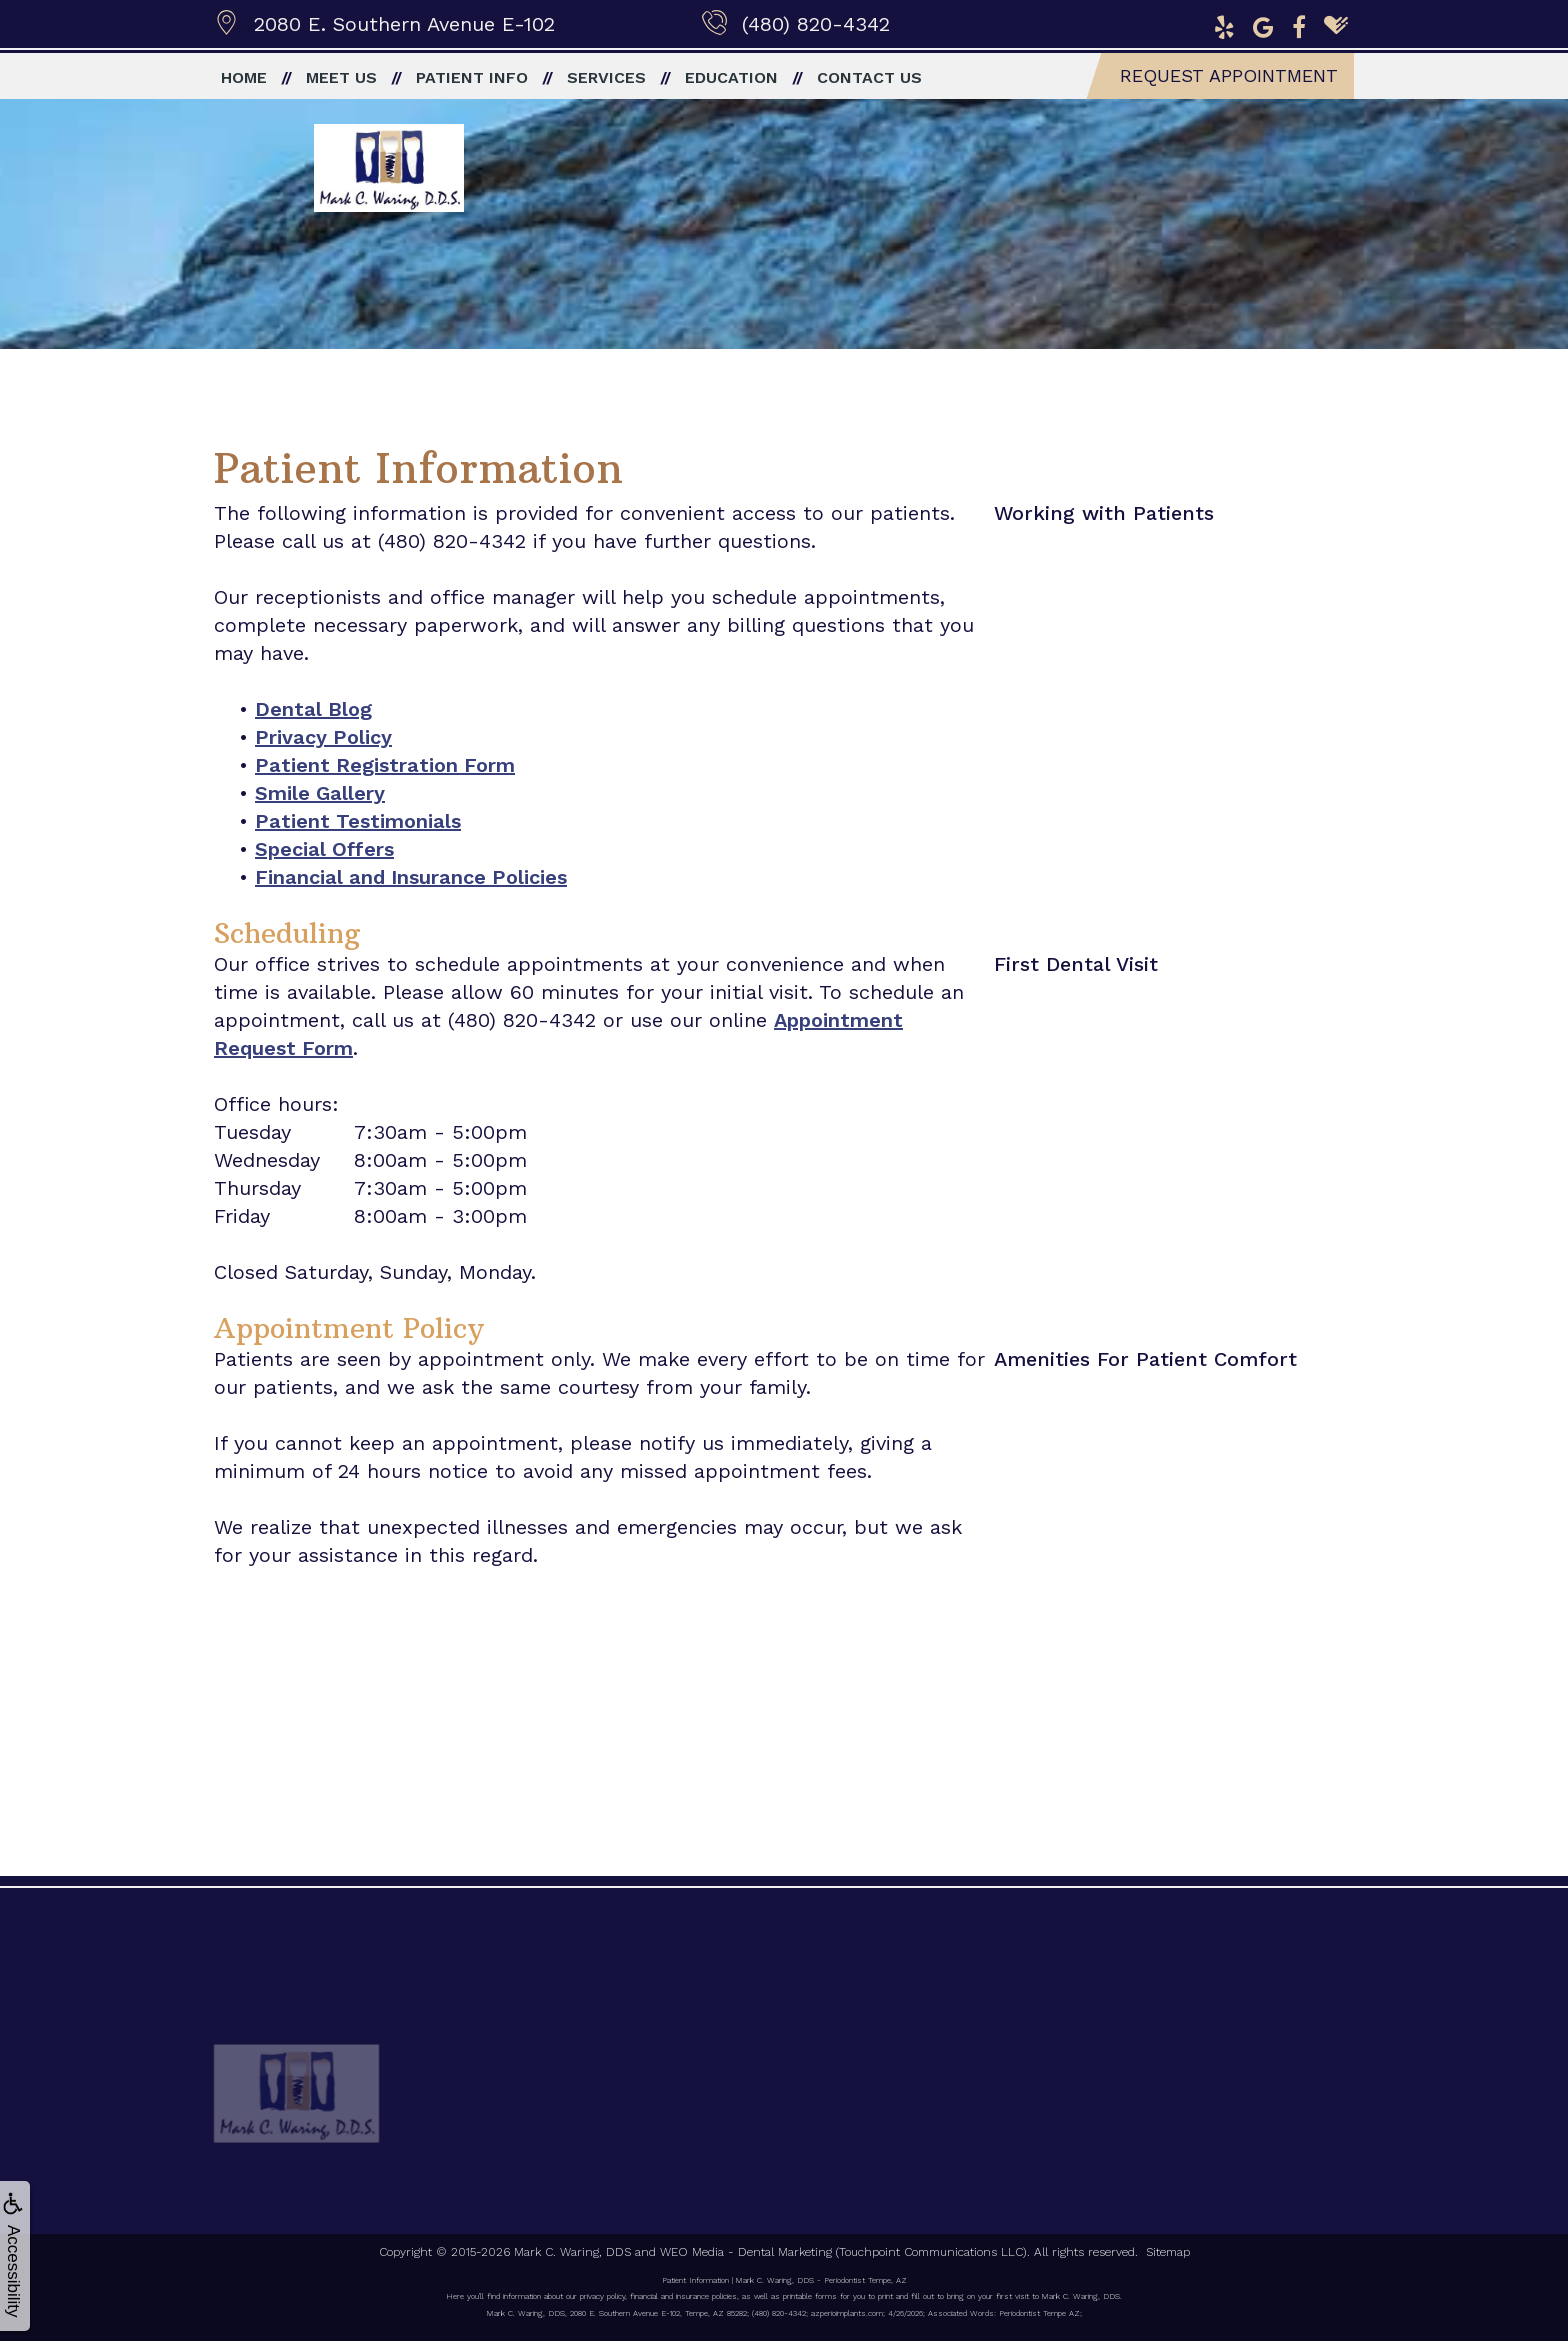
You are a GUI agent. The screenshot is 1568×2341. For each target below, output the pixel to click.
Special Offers (324, 849)
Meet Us (341, 77)
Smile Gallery (320, 793)
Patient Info (472, 77)
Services (606, 77)
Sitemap (1168, 2252)
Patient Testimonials (358, 821)
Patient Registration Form (385, 765)
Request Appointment (1229, 75)
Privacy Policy (323, 737)
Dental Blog (313, 709)
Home (244, 77)
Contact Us (869, 77)
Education (731, 77)
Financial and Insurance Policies (411, 877)
